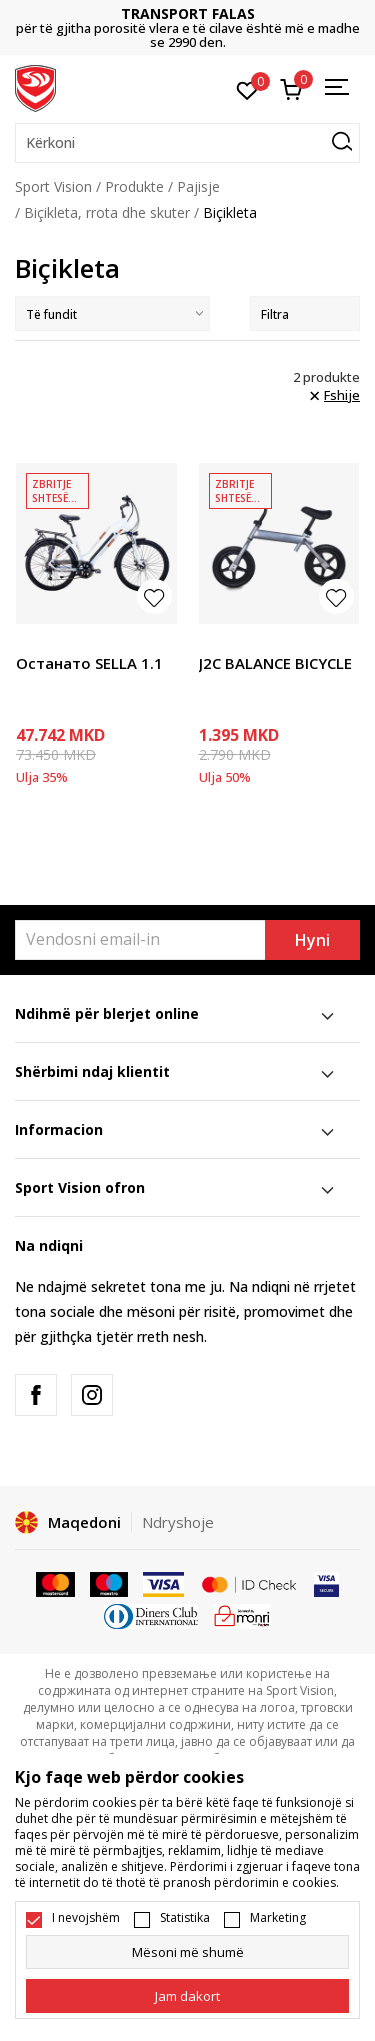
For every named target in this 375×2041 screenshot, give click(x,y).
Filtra (305, 314)
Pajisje (198, 186)
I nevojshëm (86, 1918)
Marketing (278, 1918)
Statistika (185, 1918)
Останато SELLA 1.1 (89, 663)
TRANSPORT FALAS (188, 13)
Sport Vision (53, 186)
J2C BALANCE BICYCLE (275, 663)
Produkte (134, 186)
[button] (187, 143)
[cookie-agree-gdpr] (187, 1996)
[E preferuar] (247, 89)
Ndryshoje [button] (178, 1522)
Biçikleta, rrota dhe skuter (107, 212)
